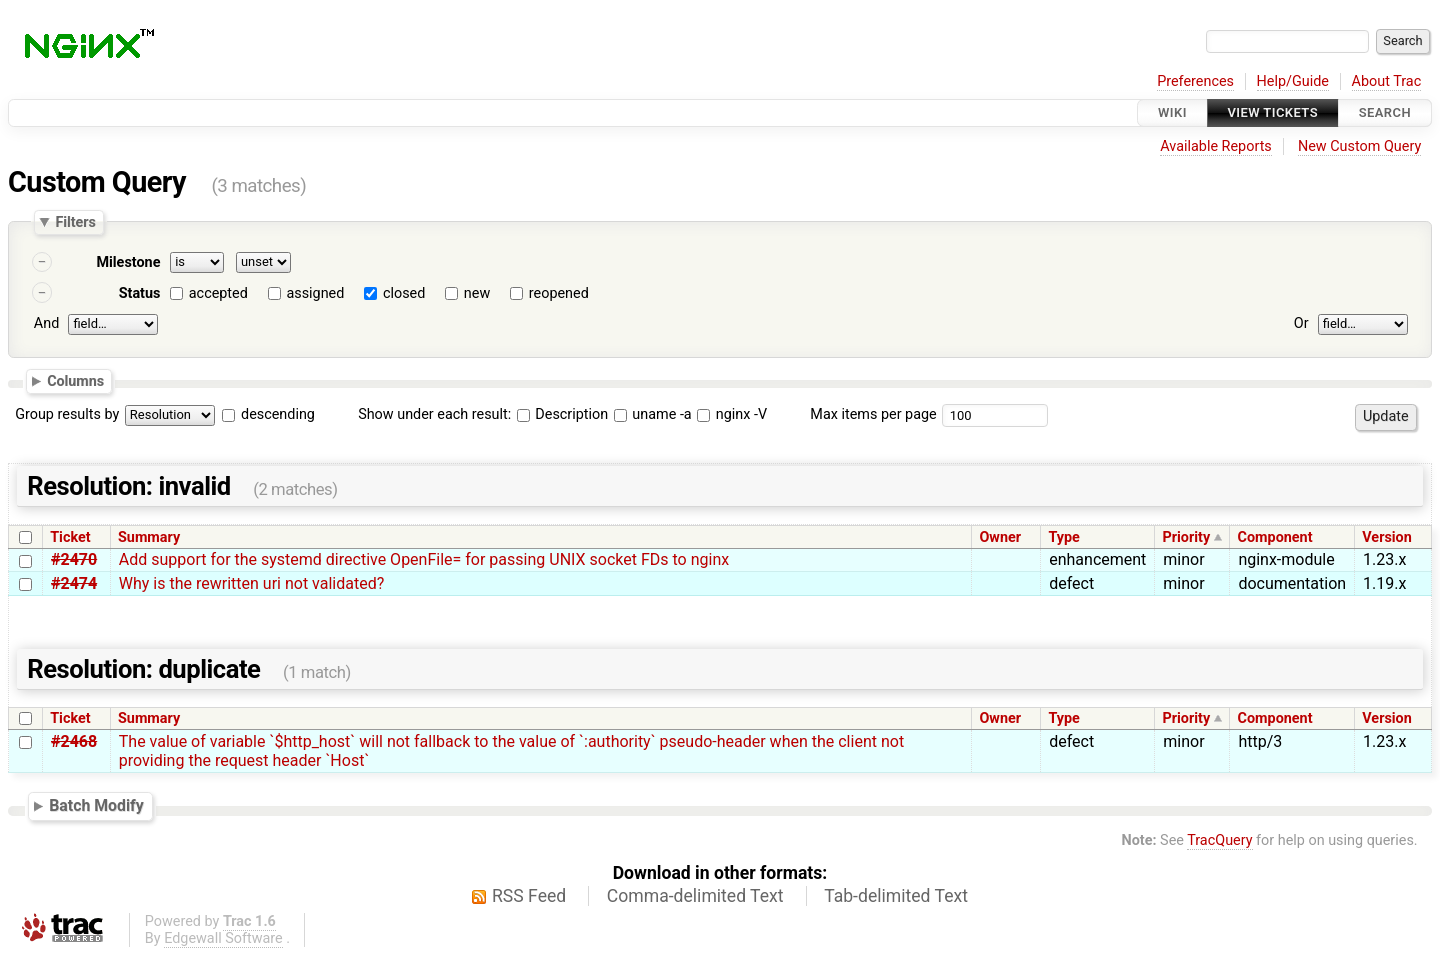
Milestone (128, 262)
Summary (149, 537)
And (46, 323)
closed (404, 293)
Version (1387, 537)
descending (278, 414)
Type (1063, 537)
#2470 (74, 559)
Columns (75, 380)
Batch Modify (96, 806)
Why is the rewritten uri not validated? (251, 583)
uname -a (653, 414)
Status (140, 293)
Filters (75, 222)
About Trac (1387, 81)
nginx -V (732, 414)
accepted (218, 293)
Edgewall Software (223, 938)
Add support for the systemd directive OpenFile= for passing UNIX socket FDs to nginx (424, 559)
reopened (559, 293)
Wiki (1172, 112)
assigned (315, 293)
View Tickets (1273, 112)
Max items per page (873, 414)
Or (1301, 323)
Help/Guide (1293, 81)
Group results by (67, 414)
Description (562, 414)
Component (1275, 537)
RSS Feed (529, 896)
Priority (1187, 537)
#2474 (74, 583)
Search (1385, 112)
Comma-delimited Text (695, 896)
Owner (1000, 537)
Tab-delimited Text (896, 896)
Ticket (70, 537)
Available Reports (1216, 146)
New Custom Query (1359, 146)
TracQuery (1219, 840)
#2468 (74, 741)
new (477, 293)
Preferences (1195, 81)
